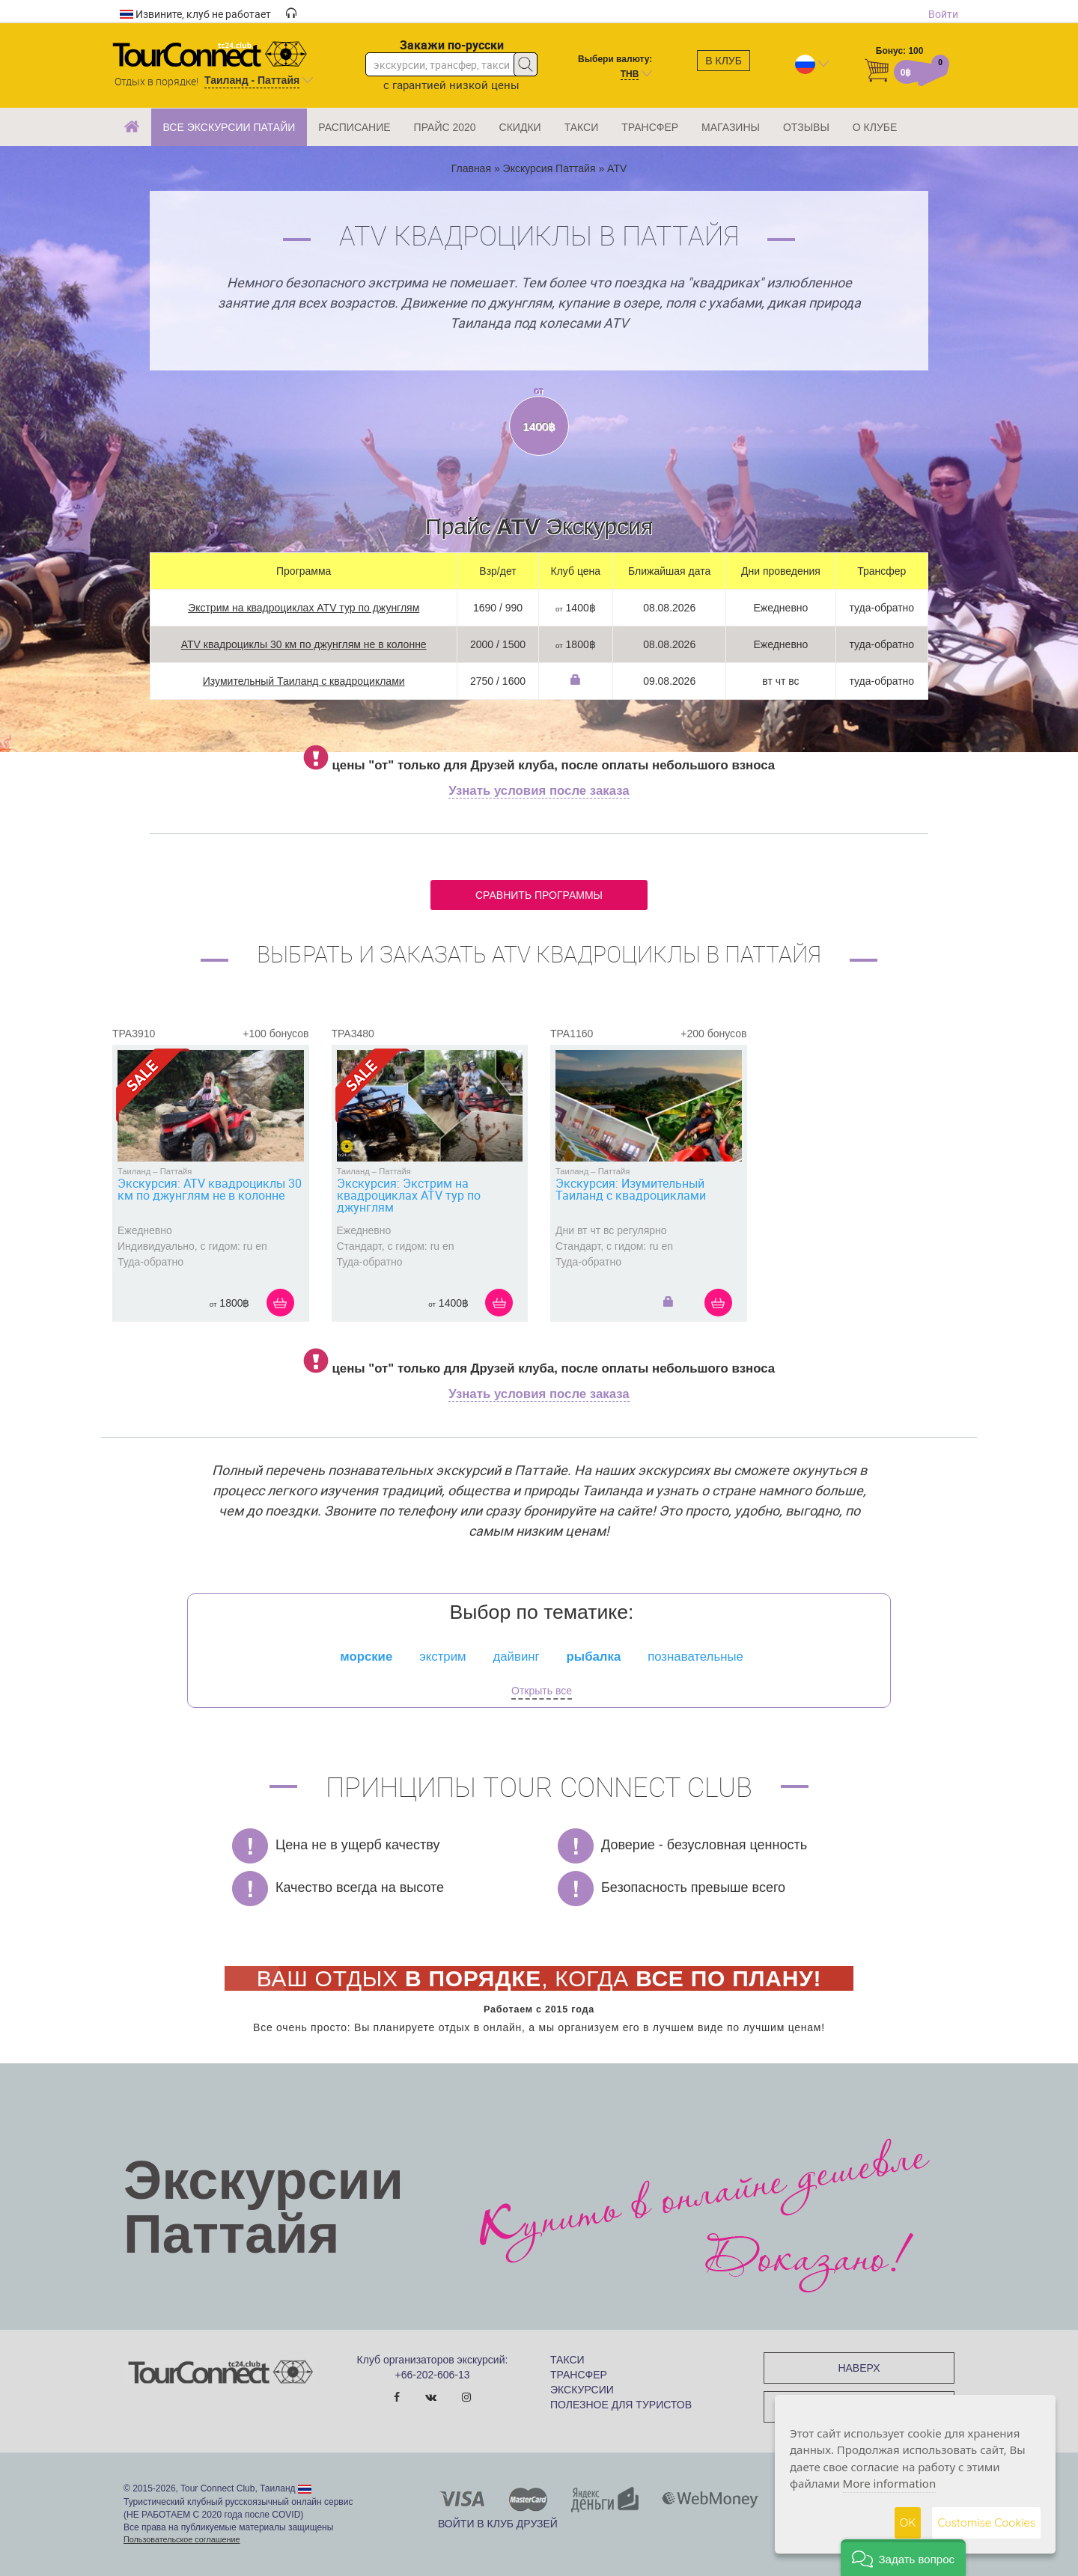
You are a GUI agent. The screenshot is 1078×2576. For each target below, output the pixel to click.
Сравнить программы (539, 895)
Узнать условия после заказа (538, 791)
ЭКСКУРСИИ (582, 2390)
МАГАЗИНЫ (730, 127)
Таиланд (134, 1171)
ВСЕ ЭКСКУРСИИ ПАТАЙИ (229, 127)
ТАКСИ (581, 127)
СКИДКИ (520, 127)
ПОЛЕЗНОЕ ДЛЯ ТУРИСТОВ (621, 2405)
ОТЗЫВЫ (806, 127)
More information (890, 2483)
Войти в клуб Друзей (498, 2524)
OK (908, 2522)
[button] (903, 2557)
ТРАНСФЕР (649, 127)
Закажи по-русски (452, 45)
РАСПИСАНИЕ (354, 127)
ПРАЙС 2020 (445, 127)
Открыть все (541, 1691)
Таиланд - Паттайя (251, 80)
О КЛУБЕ (875, 127)
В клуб (723, 61)
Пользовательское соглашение (182, 2539)
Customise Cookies (986, 2522)
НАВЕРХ (859, 2368)
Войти (943, 14)
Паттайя (176, 1171)
